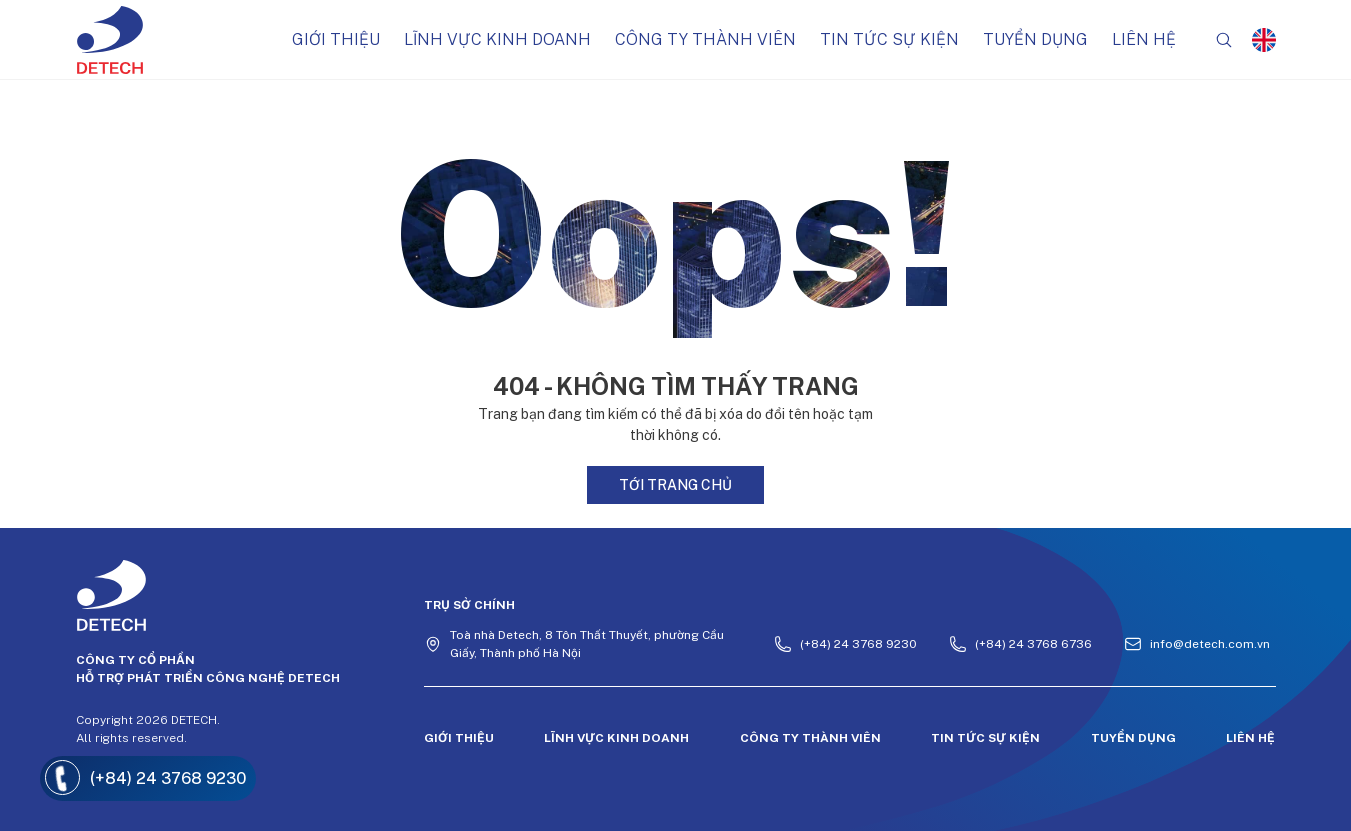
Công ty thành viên (705, 39)
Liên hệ (1144, 39)
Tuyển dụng (1035, 39)
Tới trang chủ (675, 485)
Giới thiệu (336, 39)
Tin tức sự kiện (889, 39)
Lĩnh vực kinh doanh (497, 39)
